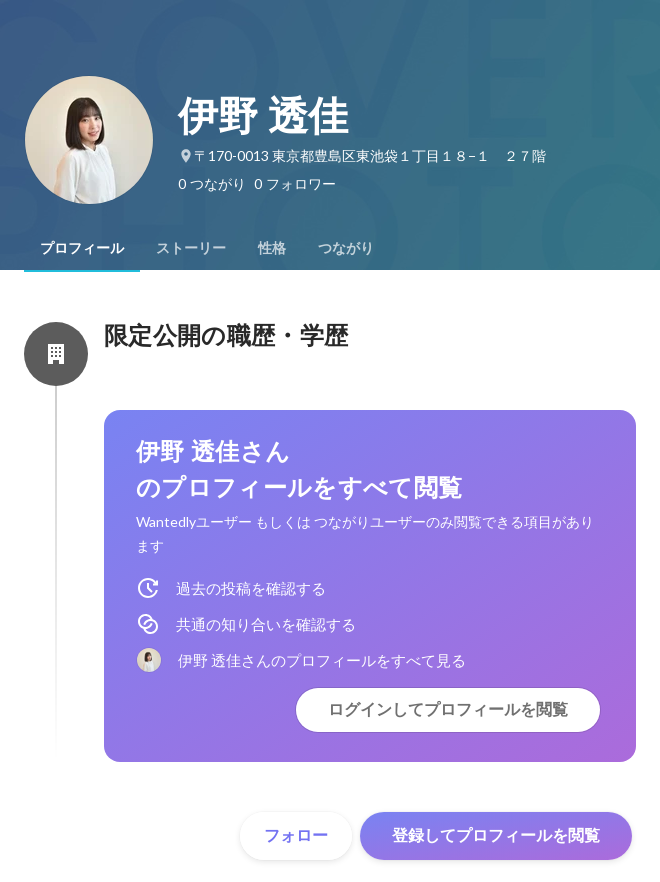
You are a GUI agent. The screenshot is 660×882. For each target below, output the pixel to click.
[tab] (82, 248)
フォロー (296, 835)
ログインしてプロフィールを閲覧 (448, 709)
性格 (272, 248)
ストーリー (191, 248)
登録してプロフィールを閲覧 (496, 835)
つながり (346, 248)
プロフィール (82, 248)
